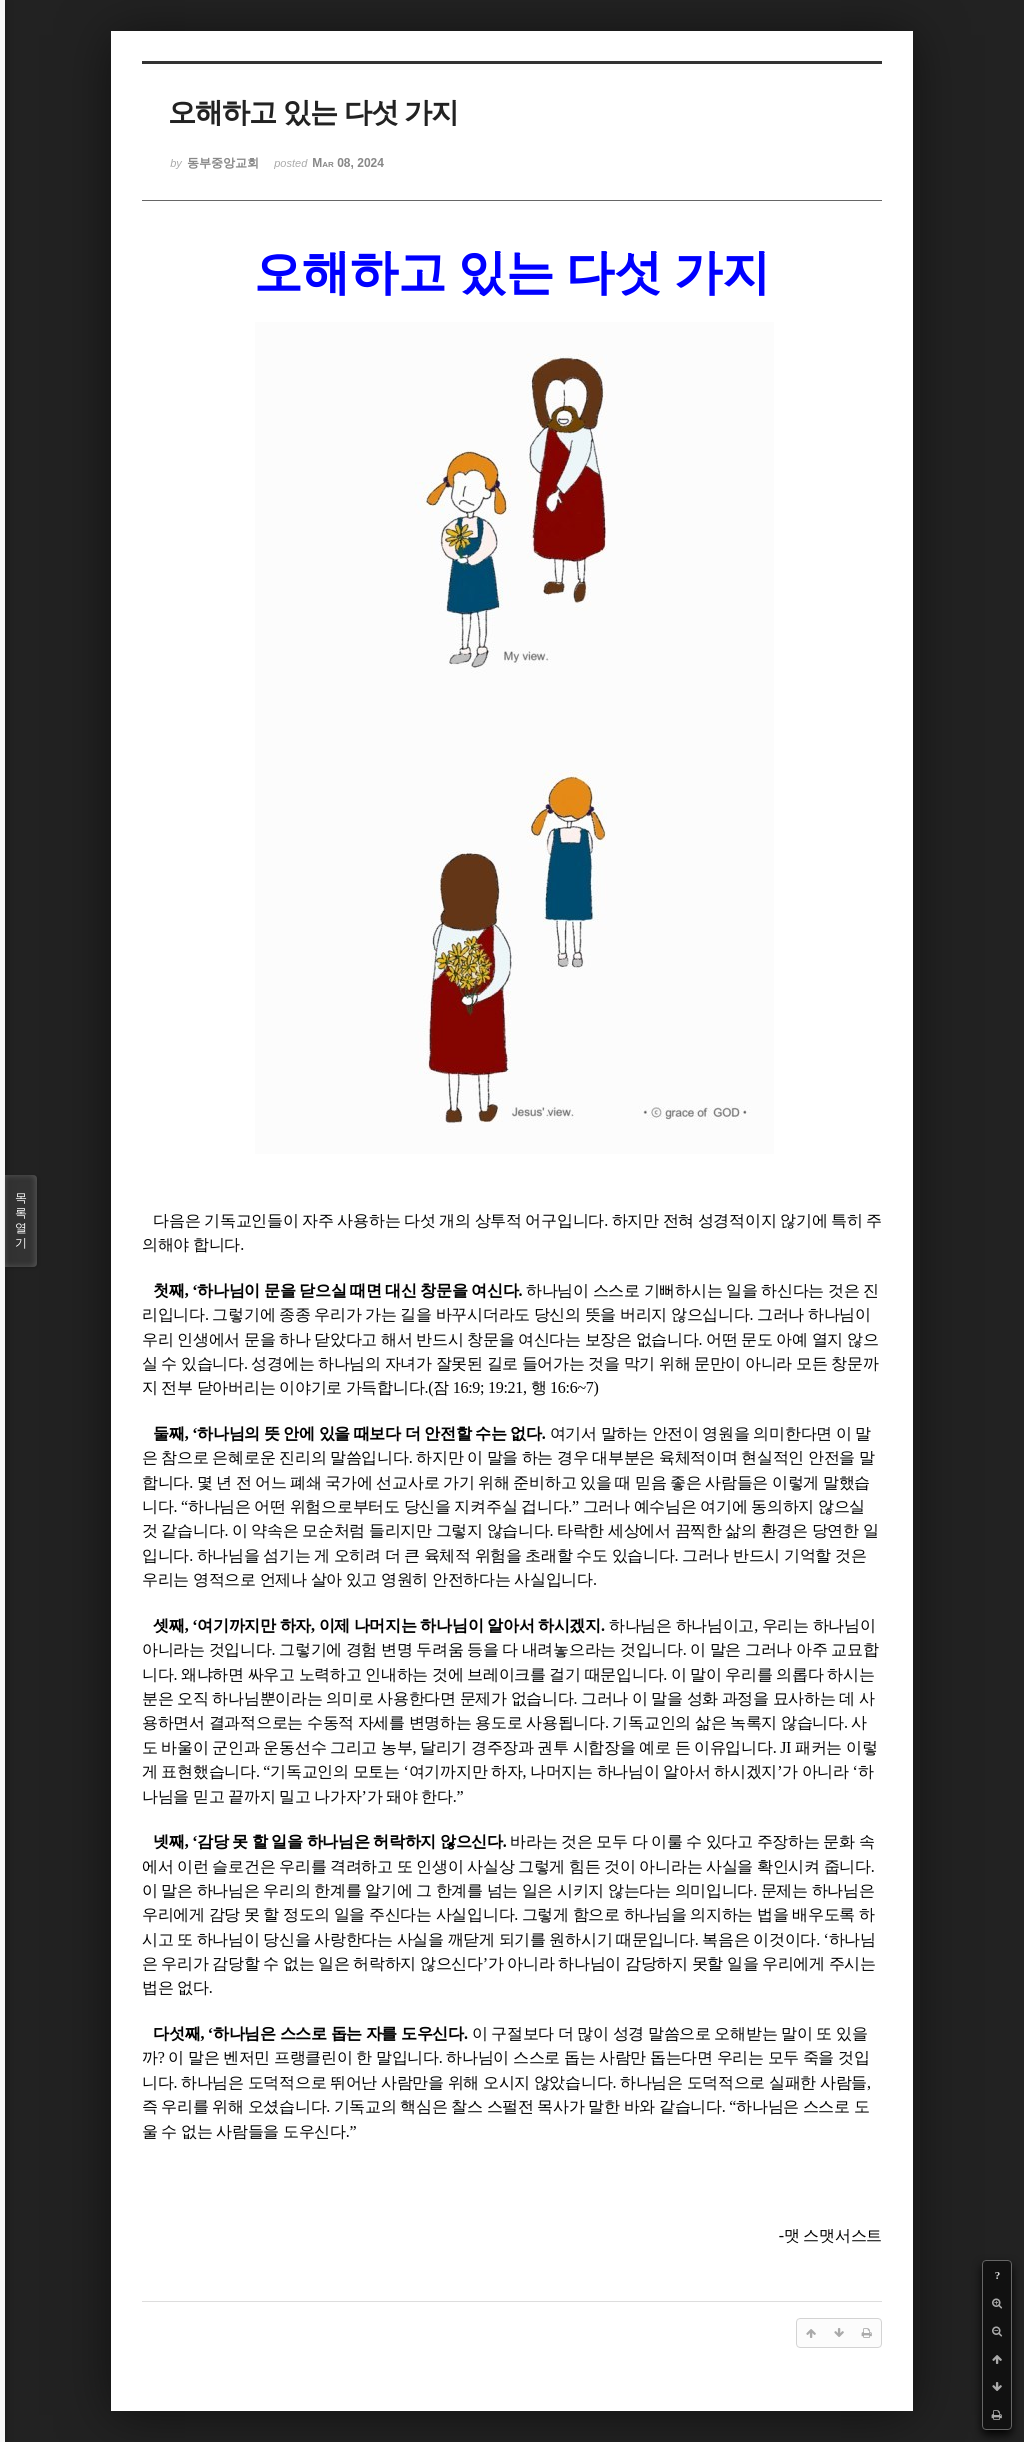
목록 (21, 1221)
